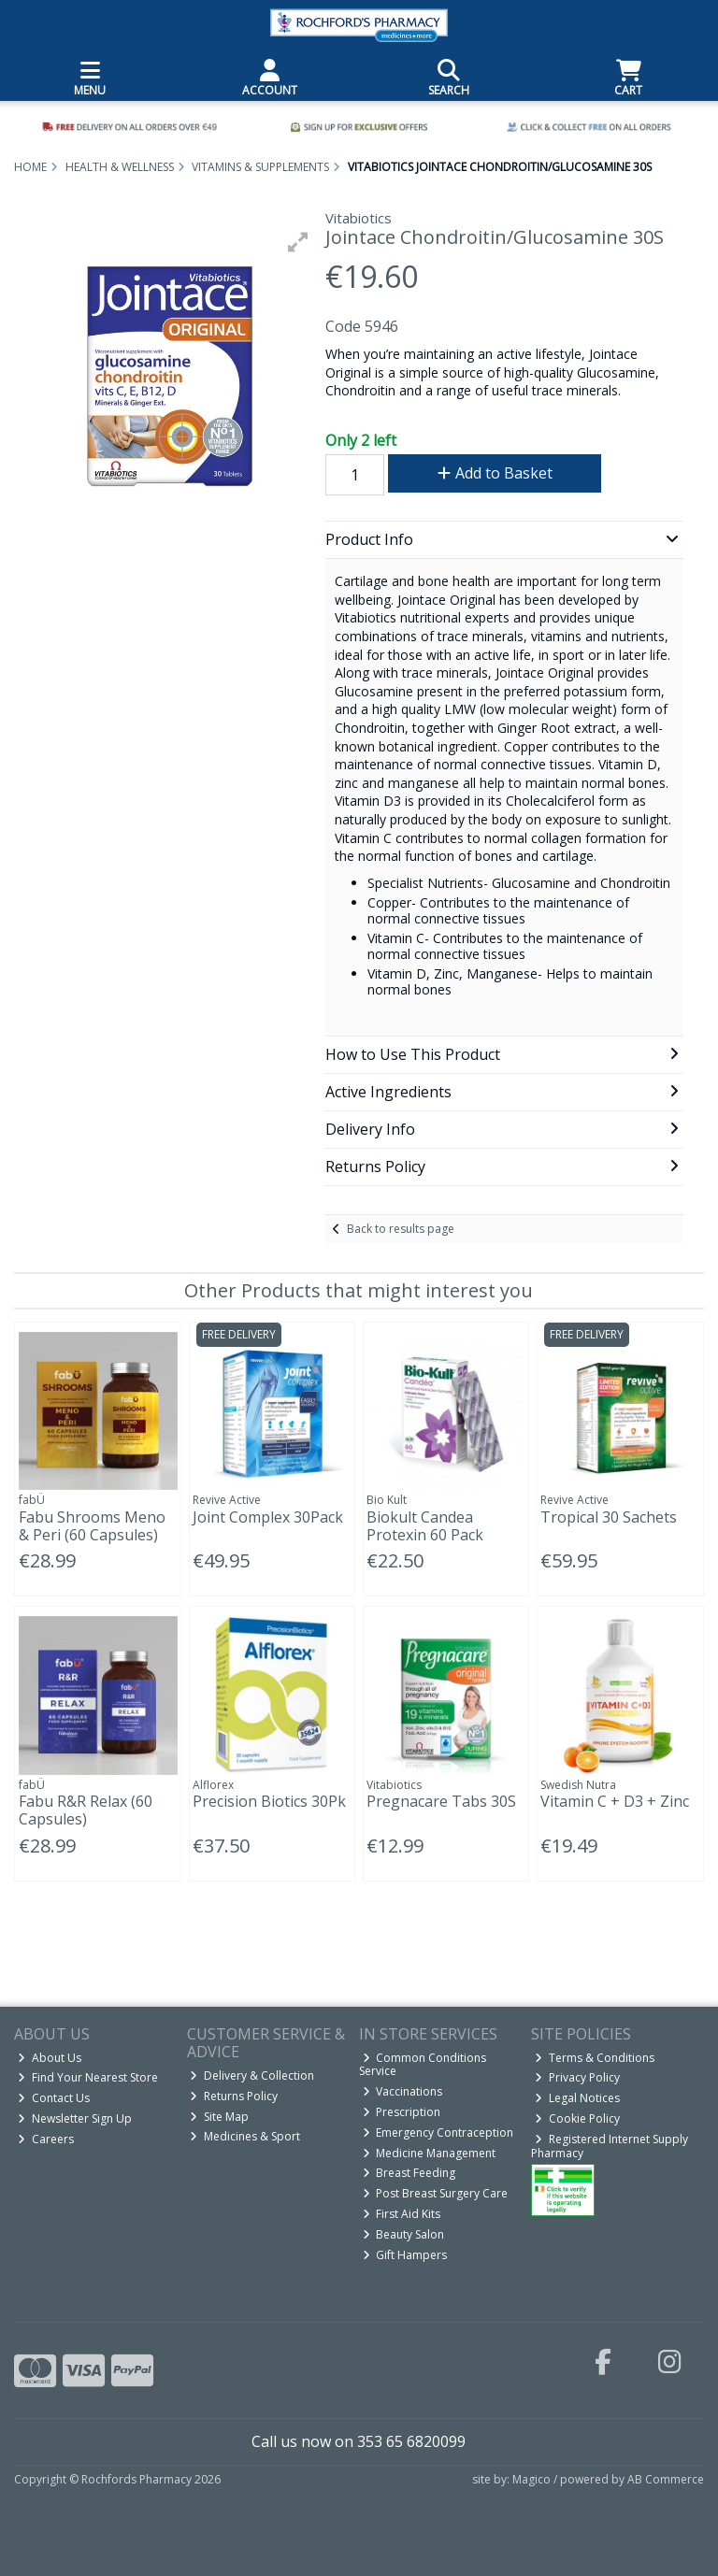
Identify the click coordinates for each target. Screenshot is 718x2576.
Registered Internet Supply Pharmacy (609, 2145)
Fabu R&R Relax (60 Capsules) (85, 1810)
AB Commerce (665, 2479)
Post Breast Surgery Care (436, 2193)
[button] (298, 242)
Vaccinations (403, 2091)
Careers (46, 2139)
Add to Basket (495, 473)
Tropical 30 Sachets (608, 1517)
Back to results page (400, 1229)
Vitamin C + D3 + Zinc (614, 1801)
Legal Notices (577, 2098)
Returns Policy (234, 2096)
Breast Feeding (409, 2173)
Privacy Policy (577, 2077)
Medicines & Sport (245, 2136)
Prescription (402, 2112)
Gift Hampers (405, 2255)
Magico (531, 2479)
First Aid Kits (402, 2214)
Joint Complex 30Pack (268, 1517)
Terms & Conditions (594, 2058)
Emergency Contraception (438, 2132)
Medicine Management (429, 2153)
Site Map (219, 2117)
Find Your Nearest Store (88, 2077)
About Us (49, 2058)
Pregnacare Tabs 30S (441, 1801)
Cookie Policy (577, 2118)
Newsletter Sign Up (75, 2118)
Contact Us (54, 2098)
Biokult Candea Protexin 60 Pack (424, 1526)
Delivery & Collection (252, 2075)
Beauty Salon (404, 2234)
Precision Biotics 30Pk (269, 1801)
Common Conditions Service (423, 2064)
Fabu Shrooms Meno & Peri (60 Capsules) (92, 1526)
